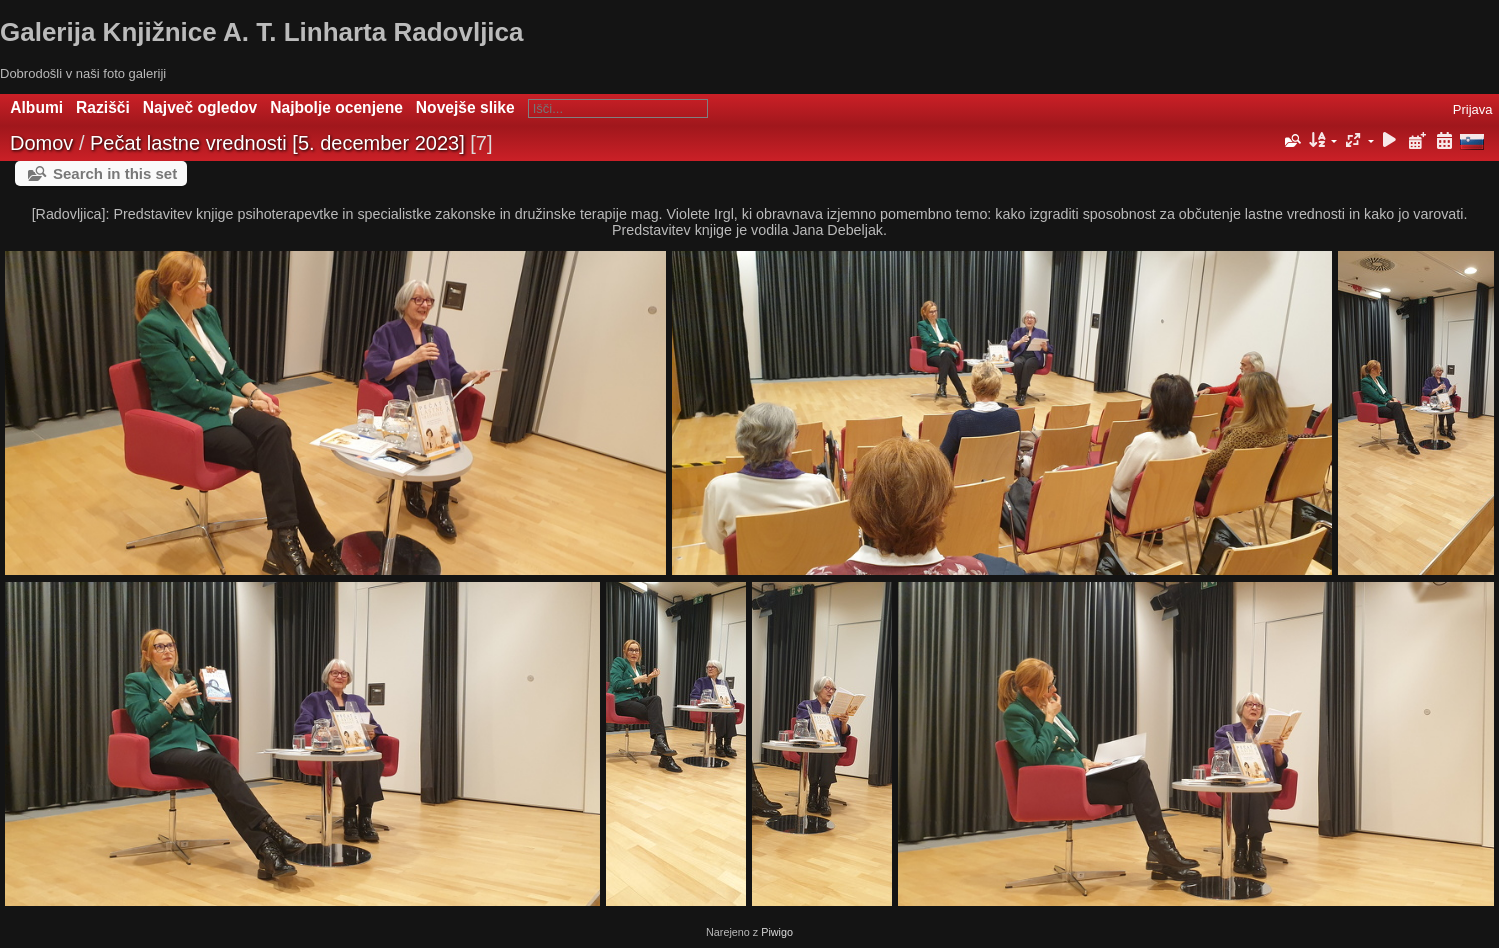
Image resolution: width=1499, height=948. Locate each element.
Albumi (36, 107)
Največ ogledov (200, 107)
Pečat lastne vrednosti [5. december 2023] (277, 143)
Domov (41, 143)
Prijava (1473, 109)
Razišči (103, 107)
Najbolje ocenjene (336, 107)
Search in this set (115, 173)
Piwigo (777, 932)
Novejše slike (465, 107)
